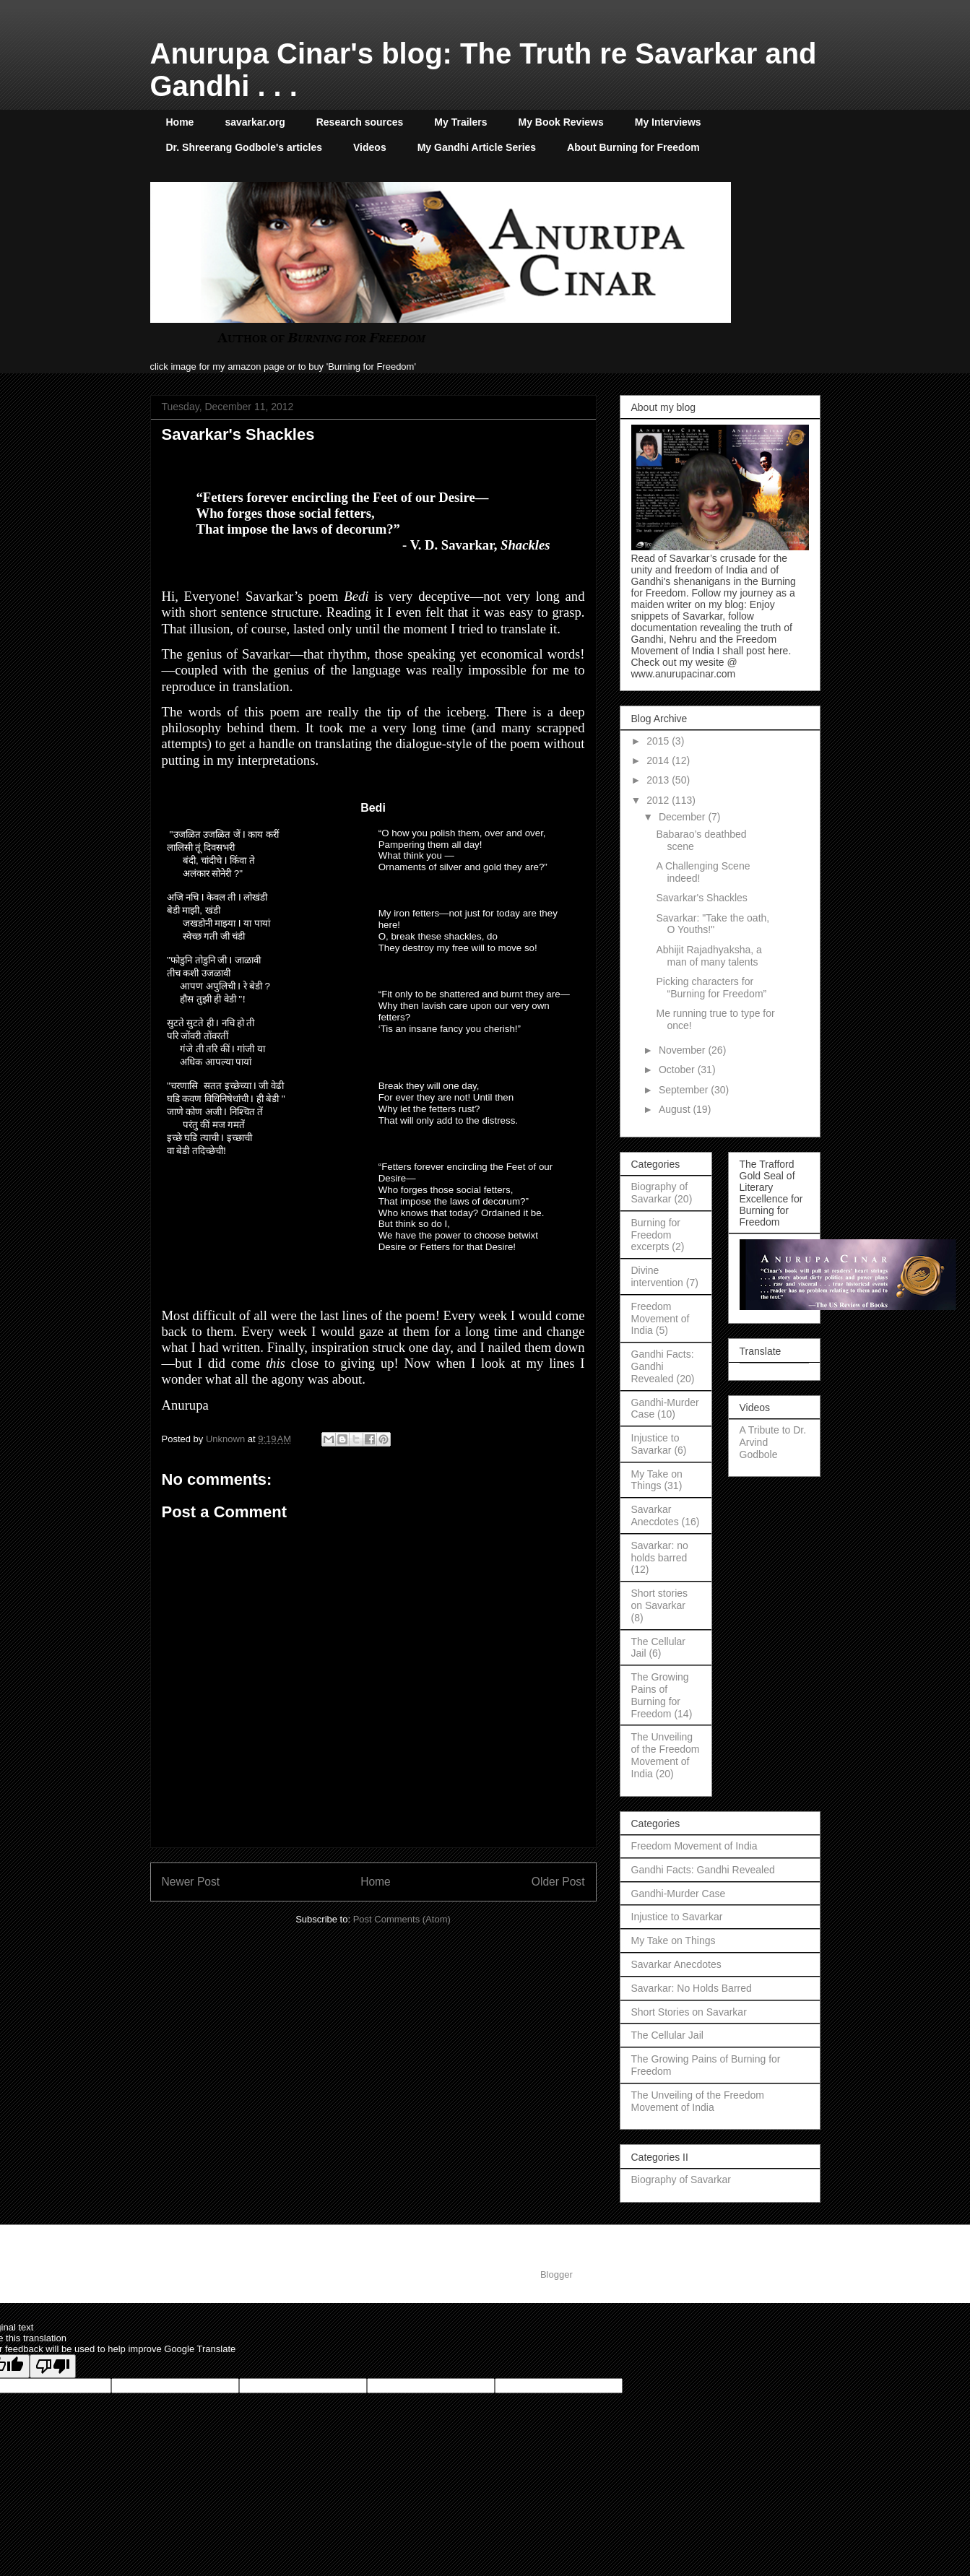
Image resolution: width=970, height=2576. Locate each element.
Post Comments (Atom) (402, 1919)
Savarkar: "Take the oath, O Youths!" (712, 924)
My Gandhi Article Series (476, 147)
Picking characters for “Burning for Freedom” (711, 987)
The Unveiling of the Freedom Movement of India (665, 1755)
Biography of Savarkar (659, 1193)
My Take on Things (657, 1480)
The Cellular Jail (667, 2035)
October (678, 1069)
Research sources (360, 122)
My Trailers (460, 122)
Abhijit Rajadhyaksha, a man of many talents (708, 956)
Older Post (558, 1881)
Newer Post (191, 1881)
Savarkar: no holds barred (659, 1552)
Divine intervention (657, 1276)
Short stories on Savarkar (659, 1599)
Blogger (556, 2274)
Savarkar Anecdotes (655, 1515)
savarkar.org (255, 122)
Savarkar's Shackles (701, 897)
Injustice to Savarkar (655, 1444)
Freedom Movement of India (660, 1319)
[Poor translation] (53, 2366)
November (683, 1050)
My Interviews (668, 122)
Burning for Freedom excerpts (655, 1235)
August (676, 1109)
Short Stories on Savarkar (689, 2012)
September (685, 1090)
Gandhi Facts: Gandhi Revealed (662, 1366)
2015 (659, 741)
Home (180, 122)
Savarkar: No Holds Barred (691, 1988)
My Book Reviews (561, 122)
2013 (659, 780)
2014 (659, 760)
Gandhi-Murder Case (678, 1893)
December (683, 817)
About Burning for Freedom (633, 147)
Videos (369, 147)
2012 (659, 800)
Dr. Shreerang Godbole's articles (244, 147)
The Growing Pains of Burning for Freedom (660, 1695)
